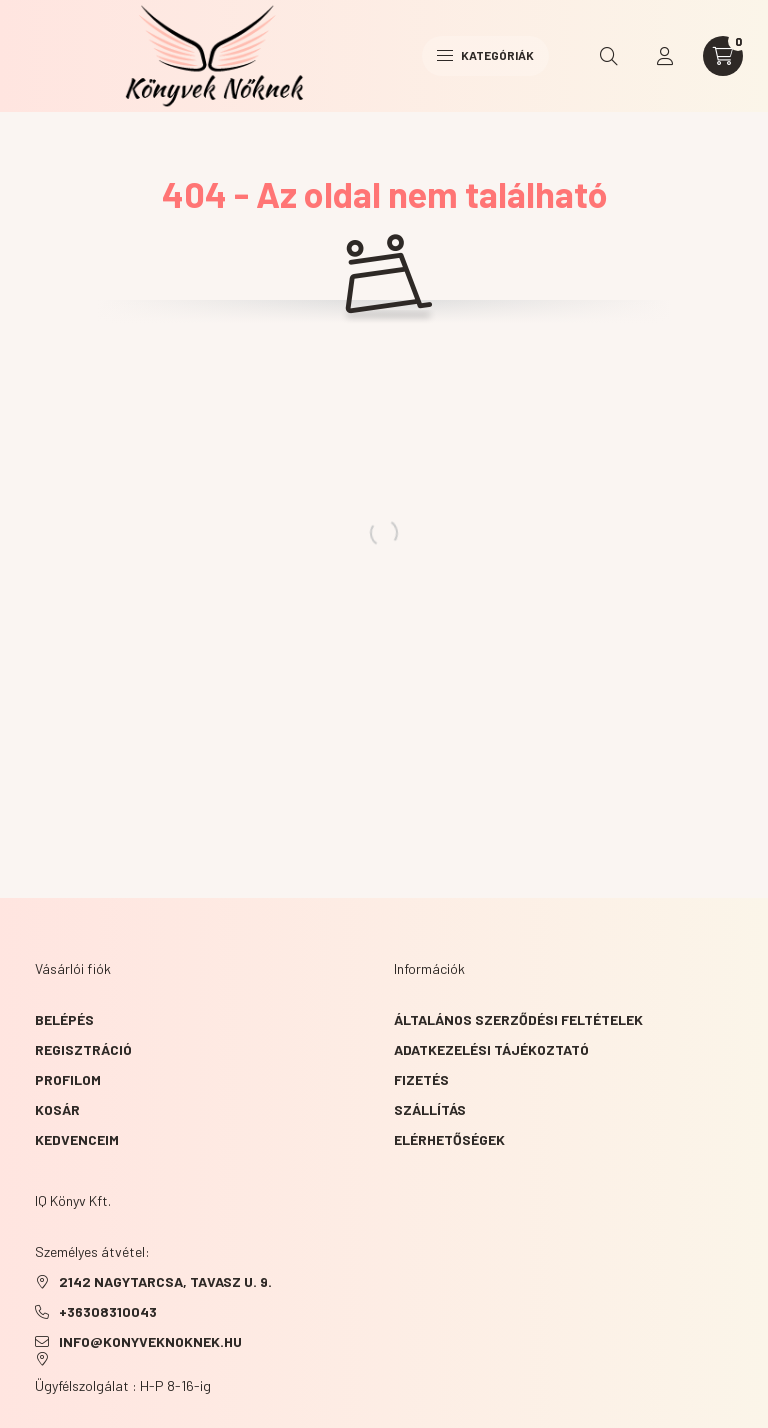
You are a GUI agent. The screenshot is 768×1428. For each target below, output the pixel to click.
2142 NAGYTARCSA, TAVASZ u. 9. (165, 1281)
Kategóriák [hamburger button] (485, 55)
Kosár (57, 1109)
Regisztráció (83, 1049)
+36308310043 (108, 1311)
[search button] (609, 56)
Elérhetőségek (449, 1139)
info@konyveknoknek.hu (150, 1341)
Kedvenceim (77, 1139)
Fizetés (421, 1079)
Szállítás (430, 1109)
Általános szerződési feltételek (518, 1019)
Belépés (64, 1019)
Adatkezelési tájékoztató (491, 1049)
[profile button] (665, 56)
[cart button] (723, 56)
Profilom (68, 1079)
